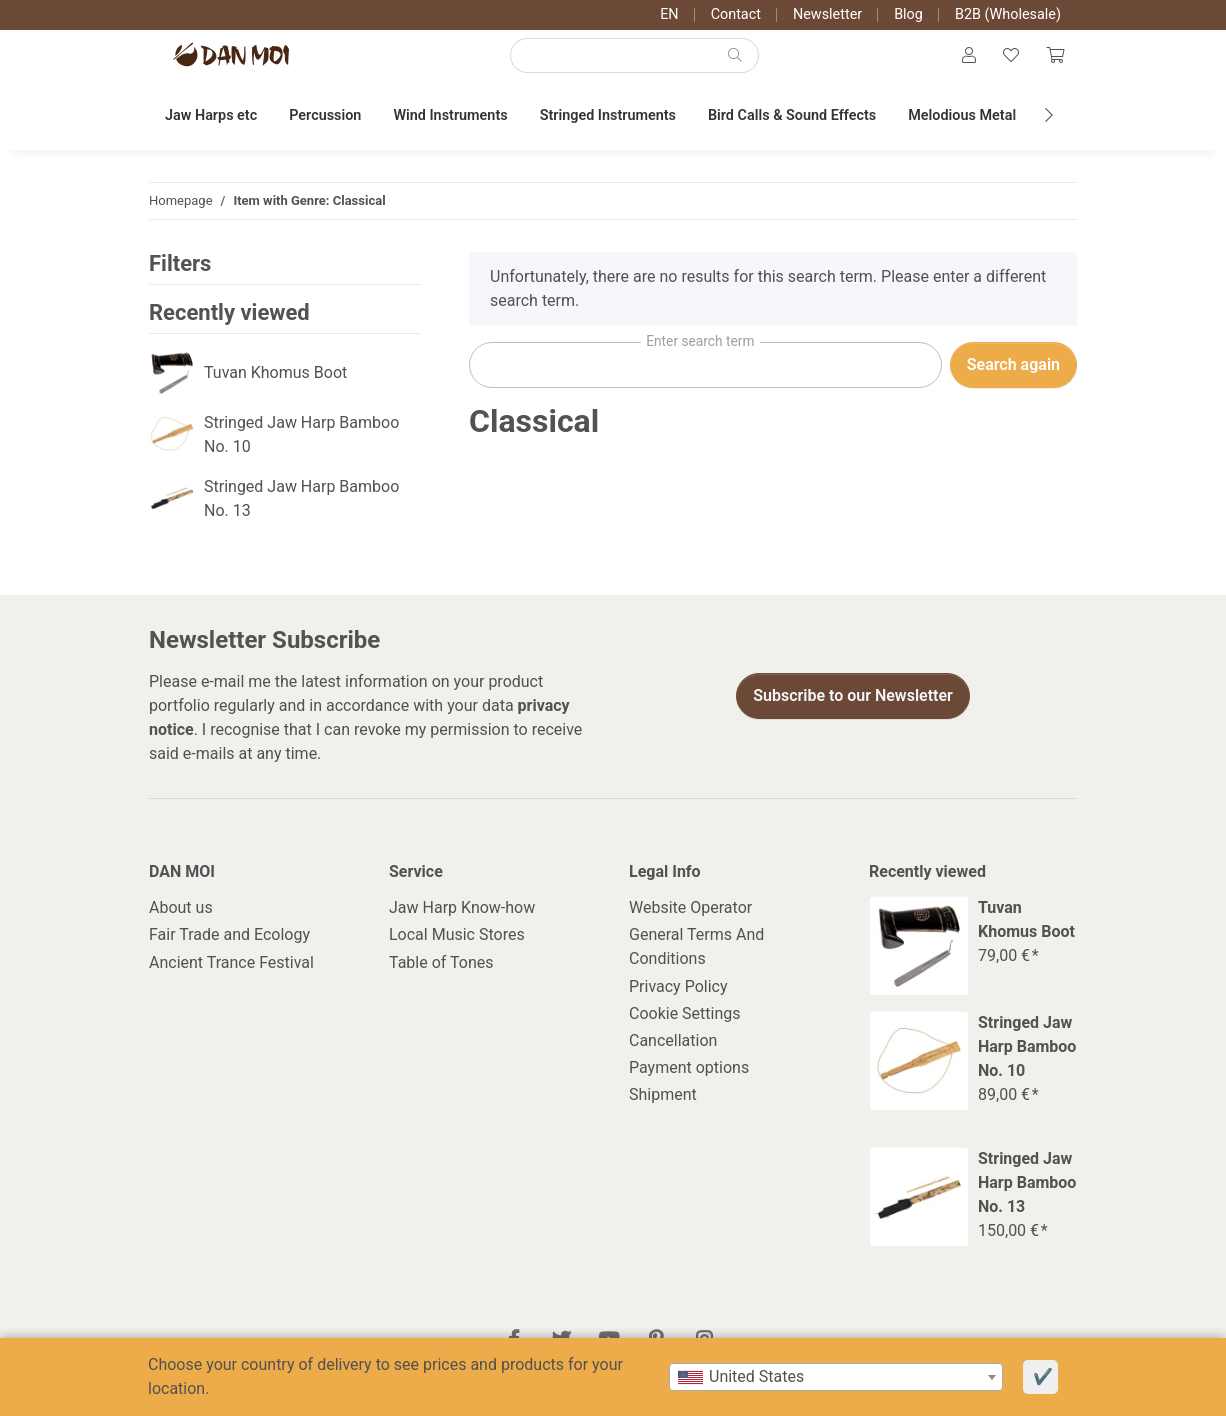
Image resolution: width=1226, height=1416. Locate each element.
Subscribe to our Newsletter (853, 716)
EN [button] (669, 14)
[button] (956, 66)
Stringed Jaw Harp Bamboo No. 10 (301, 454)
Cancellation (673, 1060)
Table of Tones (441, 982)
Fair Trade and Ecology (229, 955)
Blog (908, 14)
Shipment (663, 1115)
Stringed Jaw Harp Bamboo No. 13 (301, 518)
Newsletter (827, 14)
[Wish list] (1003, 66)
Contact (736, 14)
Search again (1013, 384)
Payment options (689, 1087)
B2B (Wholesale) (1008, 14)
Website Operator (690, 927)
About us (181, 927)
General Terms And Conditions (696, 967)
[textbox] (836, 1377)
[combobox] (836, 1377)
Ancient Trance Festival (231, 982)
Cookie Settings (685, 1033)
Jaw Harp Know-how (462, 927)
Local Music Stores (457, 955)
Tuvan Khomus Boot (275, 392)
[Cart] (1052, 66)
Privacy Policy (678, 1006)
